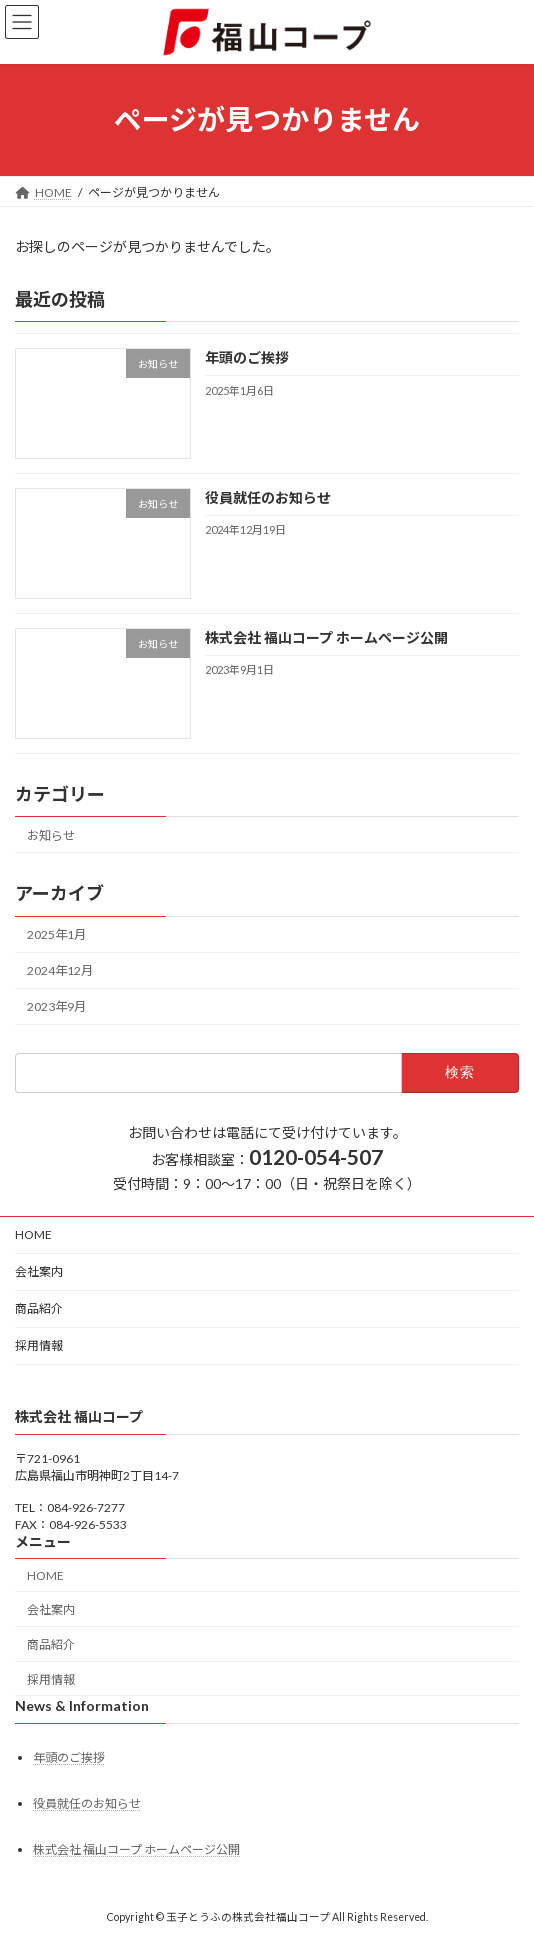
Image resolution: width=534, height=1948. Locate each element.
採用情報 (39, 1345)
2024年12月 (60, 970)
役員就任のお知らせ (268, 497)
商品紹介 (39, 1308)
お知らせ (51, 835)
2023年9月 (56, 1006)
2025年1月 (56, 934)
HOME (33, 1234)
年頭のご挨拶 (247, 357)
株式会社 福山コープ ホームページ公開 (326, 637)
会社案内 (39, 1271)
